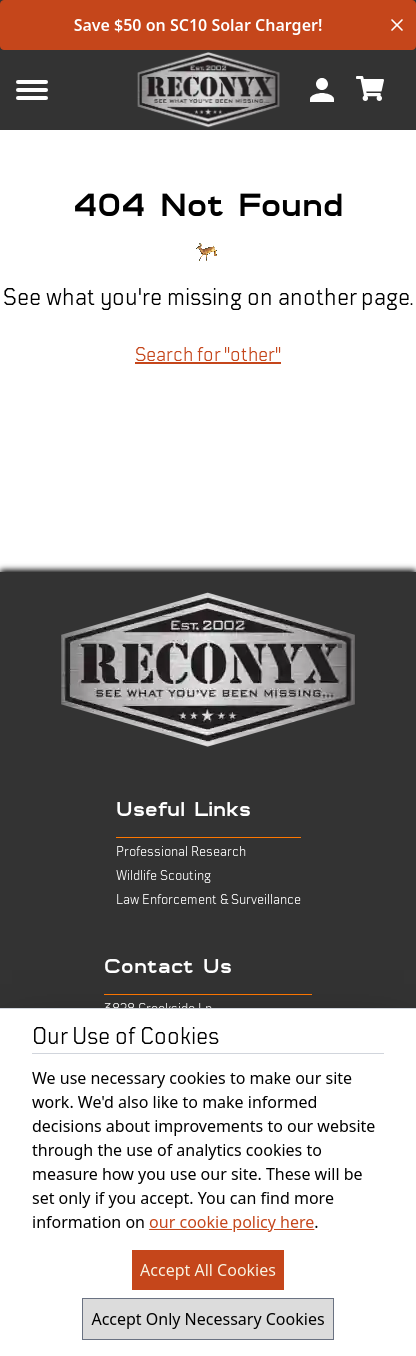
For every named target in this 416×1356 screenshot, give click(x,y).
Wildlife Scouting (163, 876)
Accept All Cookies (208, 1270)
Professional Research (181, 852)
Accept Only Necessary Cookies (207, 1319)
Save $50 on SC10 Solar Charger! (198, 25)
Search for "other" (208, 355)
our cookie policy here (231, 1222)
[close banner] (397, 25)
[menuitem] (322, 90)
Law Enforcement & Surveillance (208, 900)
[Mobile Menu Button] (64, 90)
